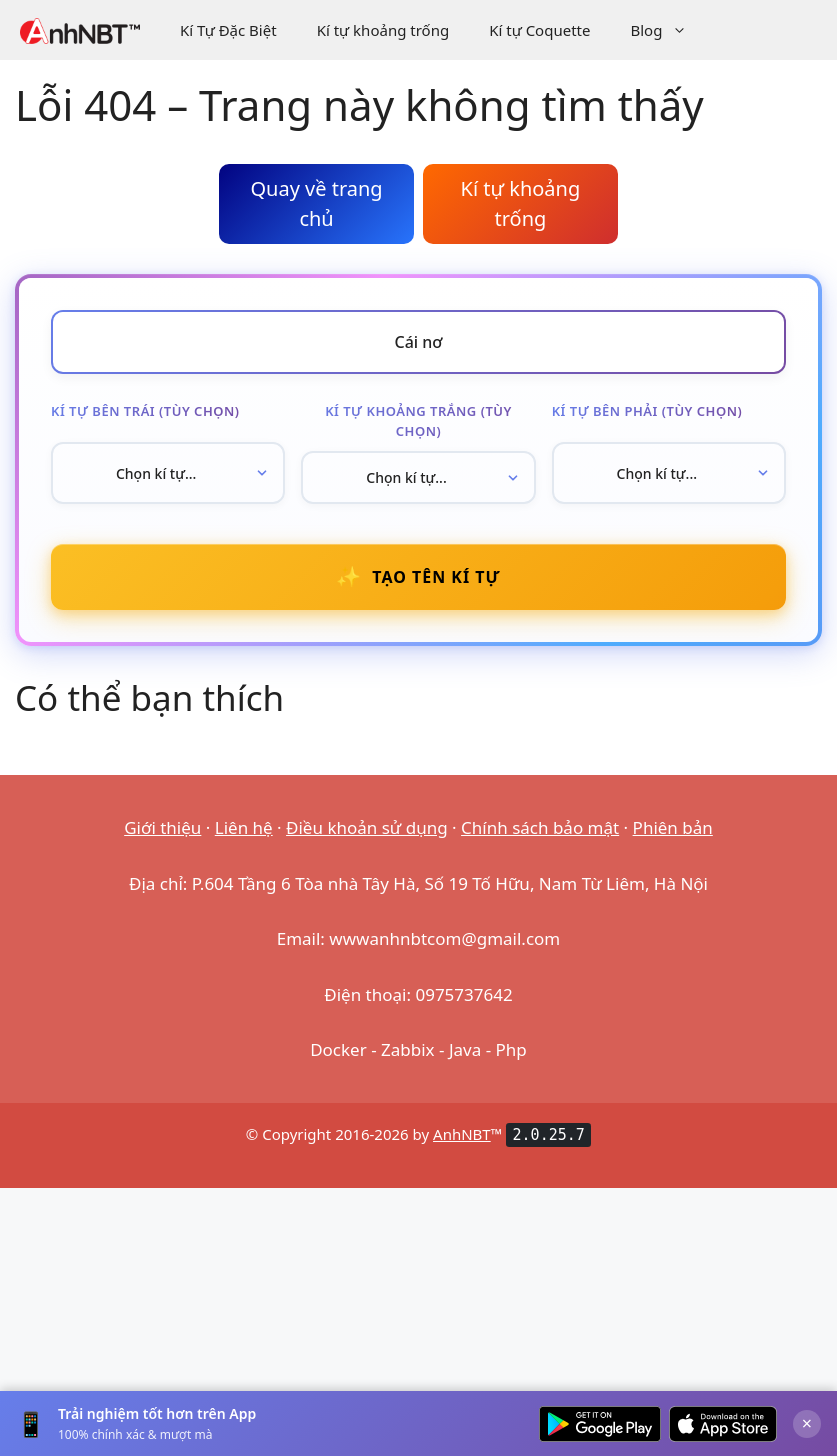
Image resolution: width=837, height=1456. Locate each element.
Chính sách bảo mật (540, 827)
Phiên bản (673, 827)
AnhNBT (462, 1134)
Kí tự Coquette (539, 30)
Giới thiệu (162, 827)
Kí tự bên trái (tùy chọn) (145, 411)
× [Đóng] (807, 1423)
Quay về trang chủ (316, 203)
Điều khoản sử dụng (367, 827)
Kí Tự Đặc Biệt (228, 30)
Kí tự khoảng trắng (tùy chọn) (418, 421)
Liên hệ (244, 827)
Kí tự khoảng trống (383, 30)
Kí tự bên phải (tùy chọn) (647, 411)
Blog (668, 30)
